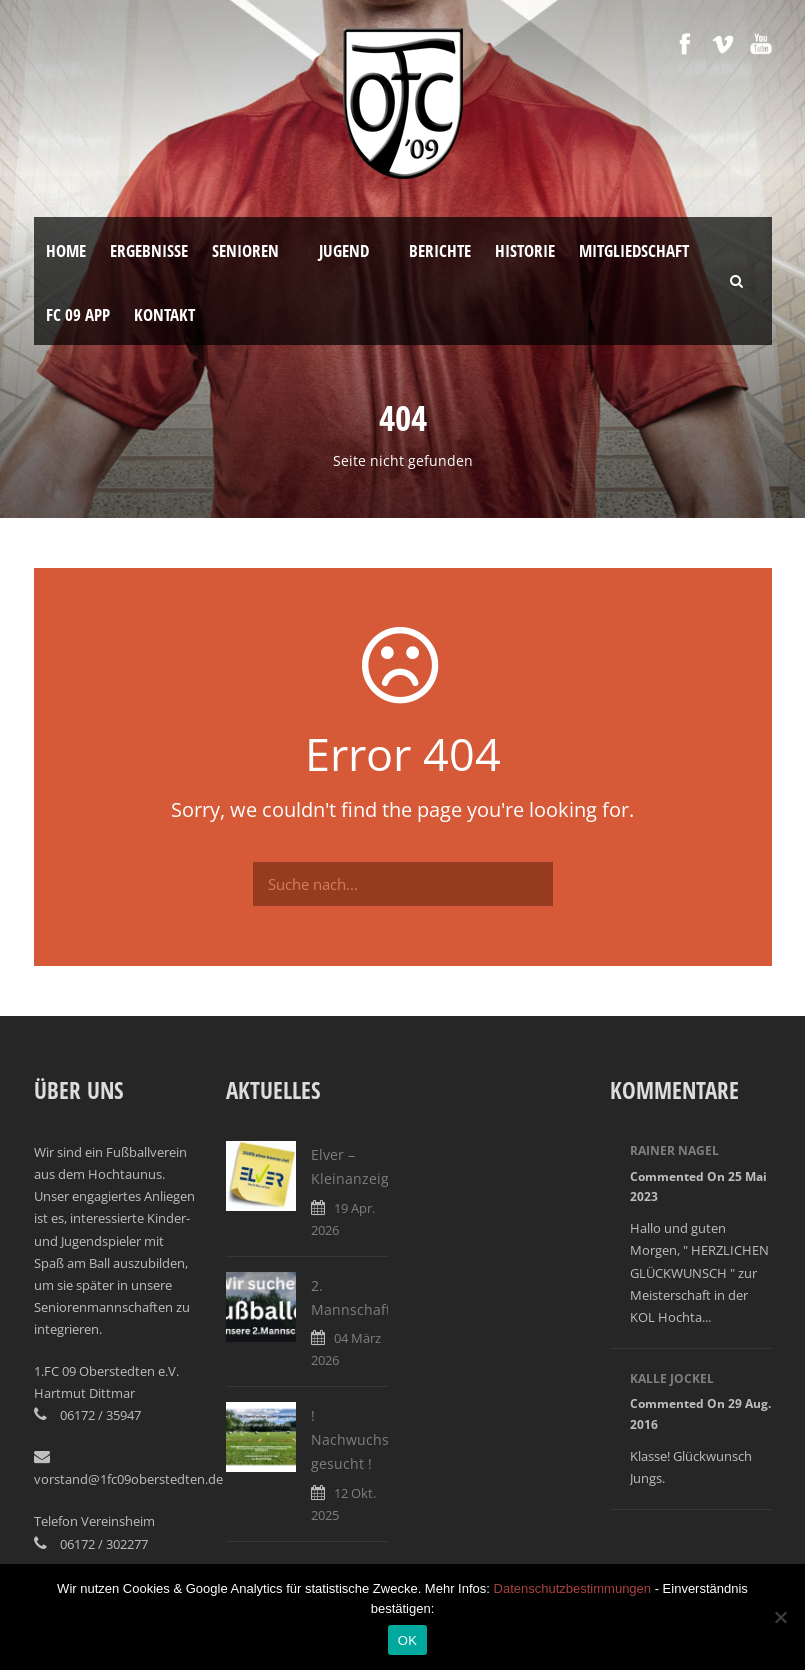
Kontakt (164, 314)
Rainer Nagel (674, 1150)
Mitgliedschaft (634, 250)
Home (66, 250)
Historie (525, 250)
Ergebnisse (149, 250)
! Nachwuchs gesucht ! (350, 1439)
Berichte (440, 250)
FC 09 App (78, 314)
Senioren (245, 250)
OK (407, 1640)
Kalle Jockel (672, 1378)
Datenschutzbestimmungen (573, 1588)
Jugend (344, 250)
